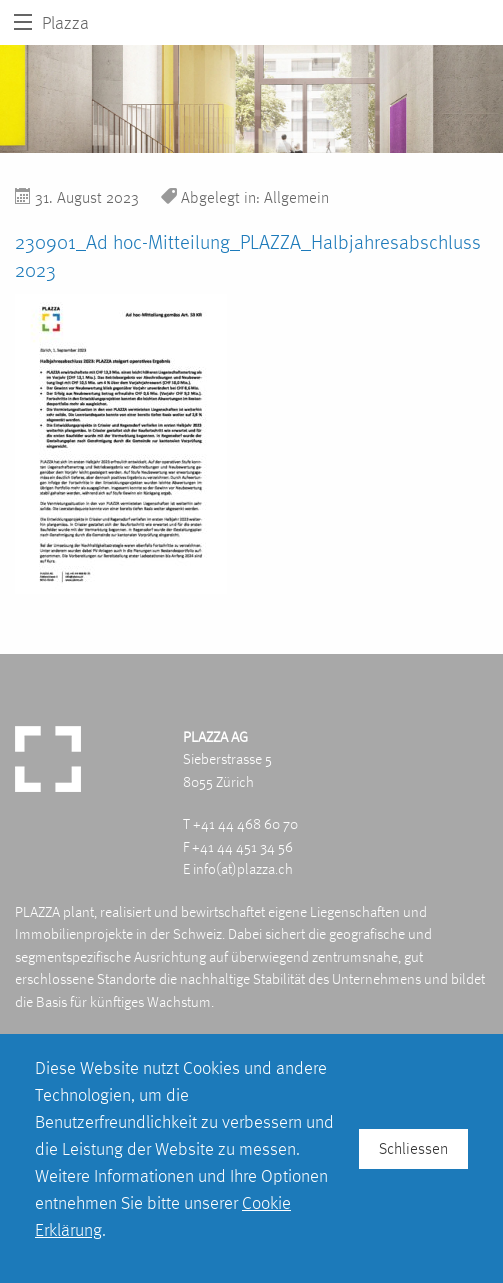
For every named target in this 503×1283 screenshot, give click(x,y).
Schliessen (413, 1148)
